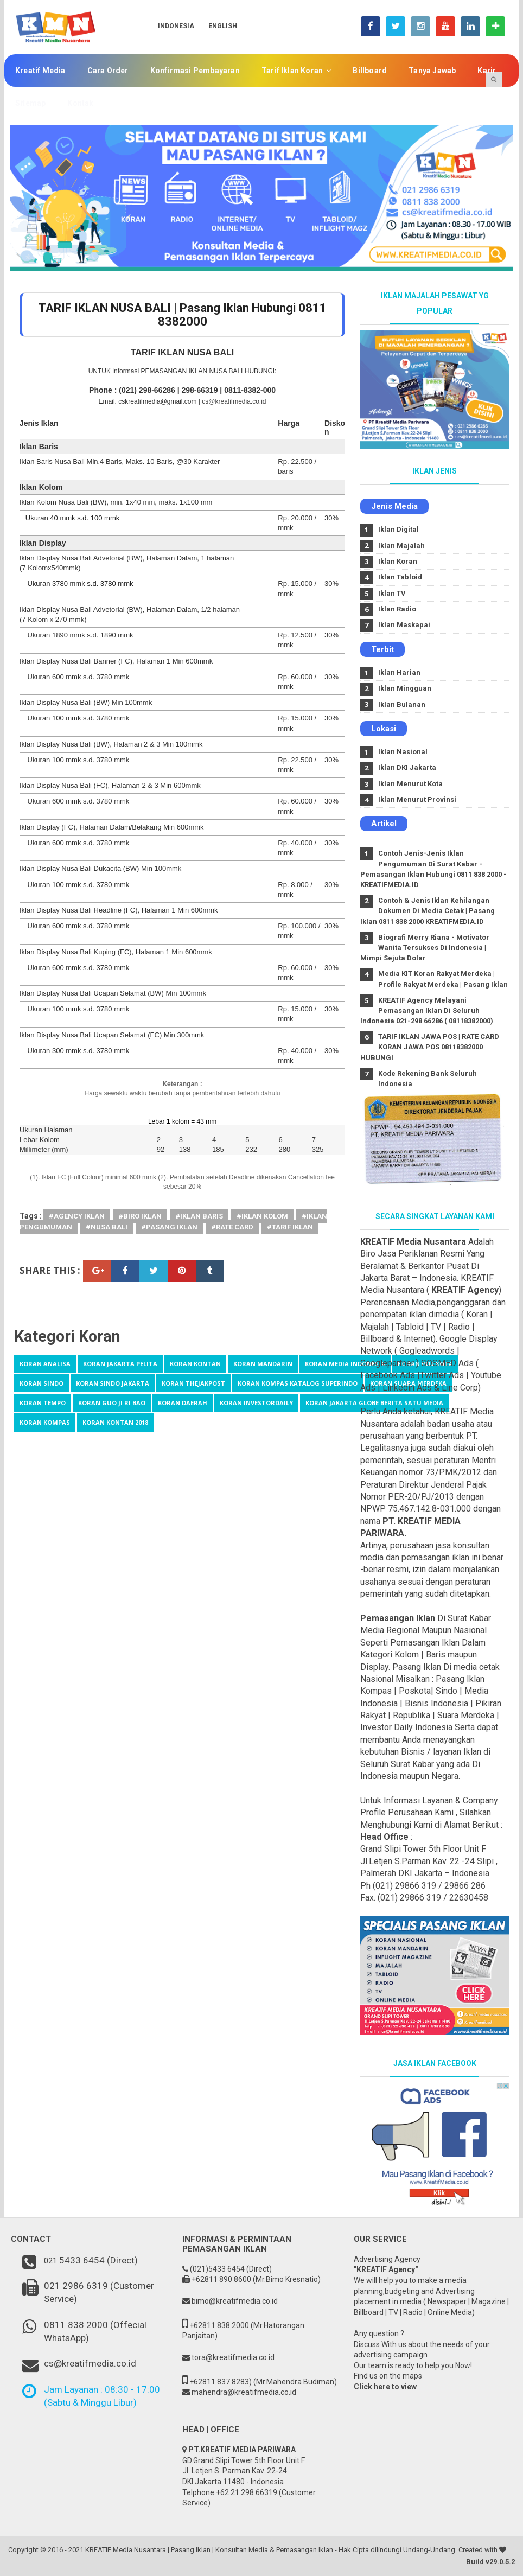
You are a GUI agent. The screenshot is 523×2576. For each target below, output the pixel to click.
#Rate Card (232, 1227)
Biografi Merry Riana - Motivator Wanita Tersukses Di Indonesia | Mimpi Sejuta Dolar (424, 947)
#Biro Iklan (140, 1216)
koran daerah (182, 1403)
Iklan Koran (397, 561)
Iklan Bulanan (401, 704)
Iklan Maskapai (404, 625)
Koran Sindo (41, 1383)
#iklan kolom (262, 1216)
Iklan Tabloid (400, 577)
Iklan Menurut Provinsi (417, 799)
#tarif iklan (290, 1227)
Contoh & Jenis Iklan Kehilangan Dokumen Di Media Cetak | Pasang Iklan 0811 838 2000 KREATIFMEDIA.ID (427, 910)
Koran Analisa (45, 1364)
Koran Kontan (195, 1364)
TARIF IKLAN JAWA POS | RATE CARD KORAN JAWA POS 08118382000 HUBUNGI (429, 1046)
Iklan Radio (397, 609)
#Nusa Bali (106, 1227)
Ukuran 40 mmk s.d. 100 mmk (72, 518)
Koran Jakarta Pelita (120, 1364)
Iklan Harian (399, 672)
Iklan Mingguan (404, 688)
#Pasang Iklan (169, 1227)
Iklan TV (392, 593)
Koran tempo (43, 1403)
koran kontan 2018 (115, 1422)
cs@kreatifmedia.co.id (234, 401)
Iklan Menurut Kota (410, 784)
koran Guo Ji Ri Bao (111, 1403)
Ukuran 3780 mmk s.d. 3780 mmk (80, 583)
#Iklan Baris (199, 1216)
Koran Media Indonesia (345, 1364)
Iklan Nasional (403, 752)
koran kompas (45, 1422)
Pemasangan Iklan (397, 1618)
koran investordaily (256, 1403)
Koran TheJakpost (193, 1383)
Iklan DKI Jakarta (407, 767)
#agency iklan (77, 1216)
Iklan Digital (398, 529)
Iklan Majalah (401, 545)
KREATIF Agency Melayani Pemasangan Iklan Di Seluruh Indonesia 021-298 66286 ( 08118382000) (426, 1010)
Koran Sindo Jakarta (112, 1383)
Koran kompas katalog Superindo (298, 1383)
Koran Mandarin (262, 1364)
